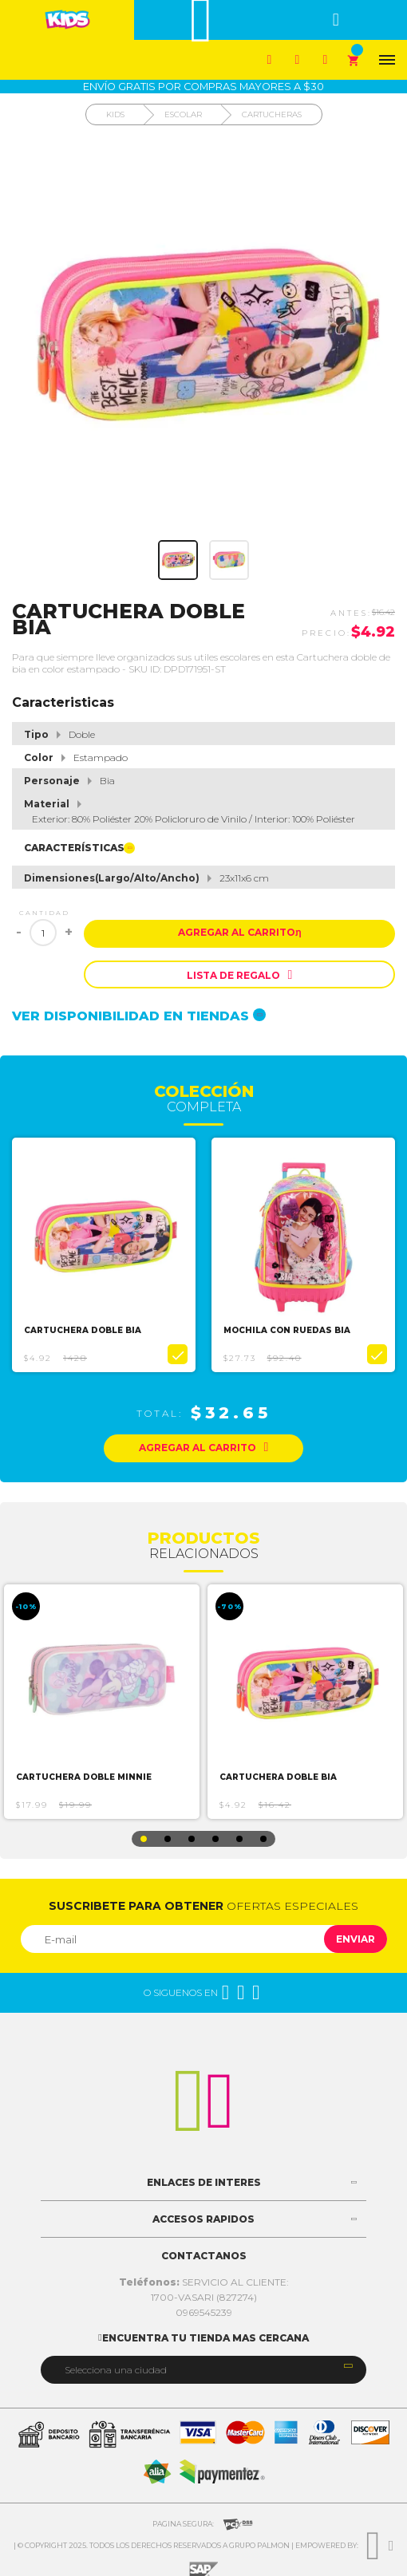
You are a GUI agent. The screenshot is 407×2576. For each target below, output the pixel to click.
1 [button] (143, 1839)
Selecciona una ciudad (116, 2370)
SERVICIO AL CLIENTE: (204, 2282)
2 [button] (167, 1839)
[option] (104, 1255)
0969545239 (204, 2312)
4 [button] (215, 1839)
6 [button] (263, 1839)
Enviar (355, 1939)
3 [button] (191, 1839)
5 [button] (239, 1839)
